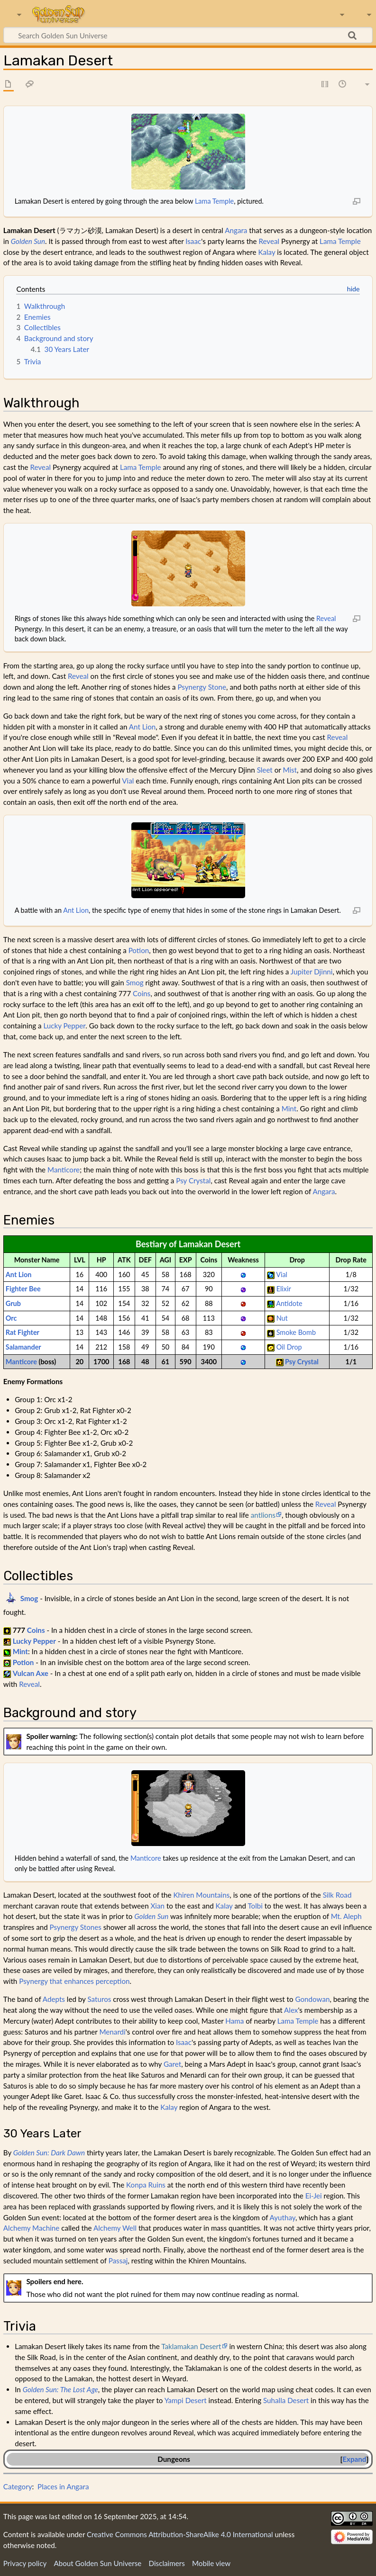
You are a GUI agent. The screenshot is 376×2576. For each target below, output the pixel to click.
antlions (263, 1515)
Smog (135, 982)
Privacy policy (24, 2563)
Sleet (265, 770)
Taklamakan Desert (191, 2346)
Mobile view (211, 2563)
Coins (141, 993)
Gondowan (312, 1999)
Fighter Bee (23, 1289)
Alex (291, 2010)
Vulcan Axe (30, 1673)
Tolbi (255, 1905)
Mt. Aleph (346, 1916)
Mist (290, 770)
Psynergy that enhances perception (74, 1981)
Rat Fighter (22, 1332)
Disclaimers (167, 2563)
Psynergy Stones (75, 1927)
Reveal (268, 241)
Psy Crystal (193, 1180)
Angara (236, 230)
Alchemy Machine (31, 2228)
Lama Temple (214, 201)
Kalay (266, 252)
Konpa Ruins (145, 2184)
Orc (11, 1318)
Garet (172, 2064)
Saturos (99, 1999)
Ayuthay (282, 2217)
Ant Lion (142, 726)
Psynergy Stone (201, 687)
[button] (354, 2459)
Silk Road (337, 1895)
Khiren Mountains (202, 1895)
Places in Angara (63, 2486)
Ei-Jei (313, 2195)
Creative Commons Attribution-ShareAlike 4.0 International (180, 2534)
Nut (282, 1318)
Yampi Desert (186, 2400)
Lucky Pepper (64, 1025)
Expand (354, 2459)
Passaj (118, 2260)
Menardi (112, 2031)
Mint (289, 1108)
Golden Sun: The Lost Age (60, 2389)
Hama (234, 2021)
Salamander (23, 1347)
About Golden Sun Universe (97, 2563)
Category (17, 2486)
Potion (138, 950)
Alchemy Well (115, 2228)
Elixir (283, 1289)
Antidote (289, 1303)
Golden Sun (28, 241)
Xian (158, 1905)
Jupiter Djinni (312, 971)
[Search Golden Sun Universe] (188, 35)
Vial (128, 780)
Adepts (54, 1999)
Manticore (63, 1169)
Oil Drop (289, 1347)
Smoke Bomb (296, 1332)
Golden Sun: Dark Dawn (49, 2152)
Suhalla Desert (286, 2400)
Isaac (193, 241)
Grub (13, 1303)
